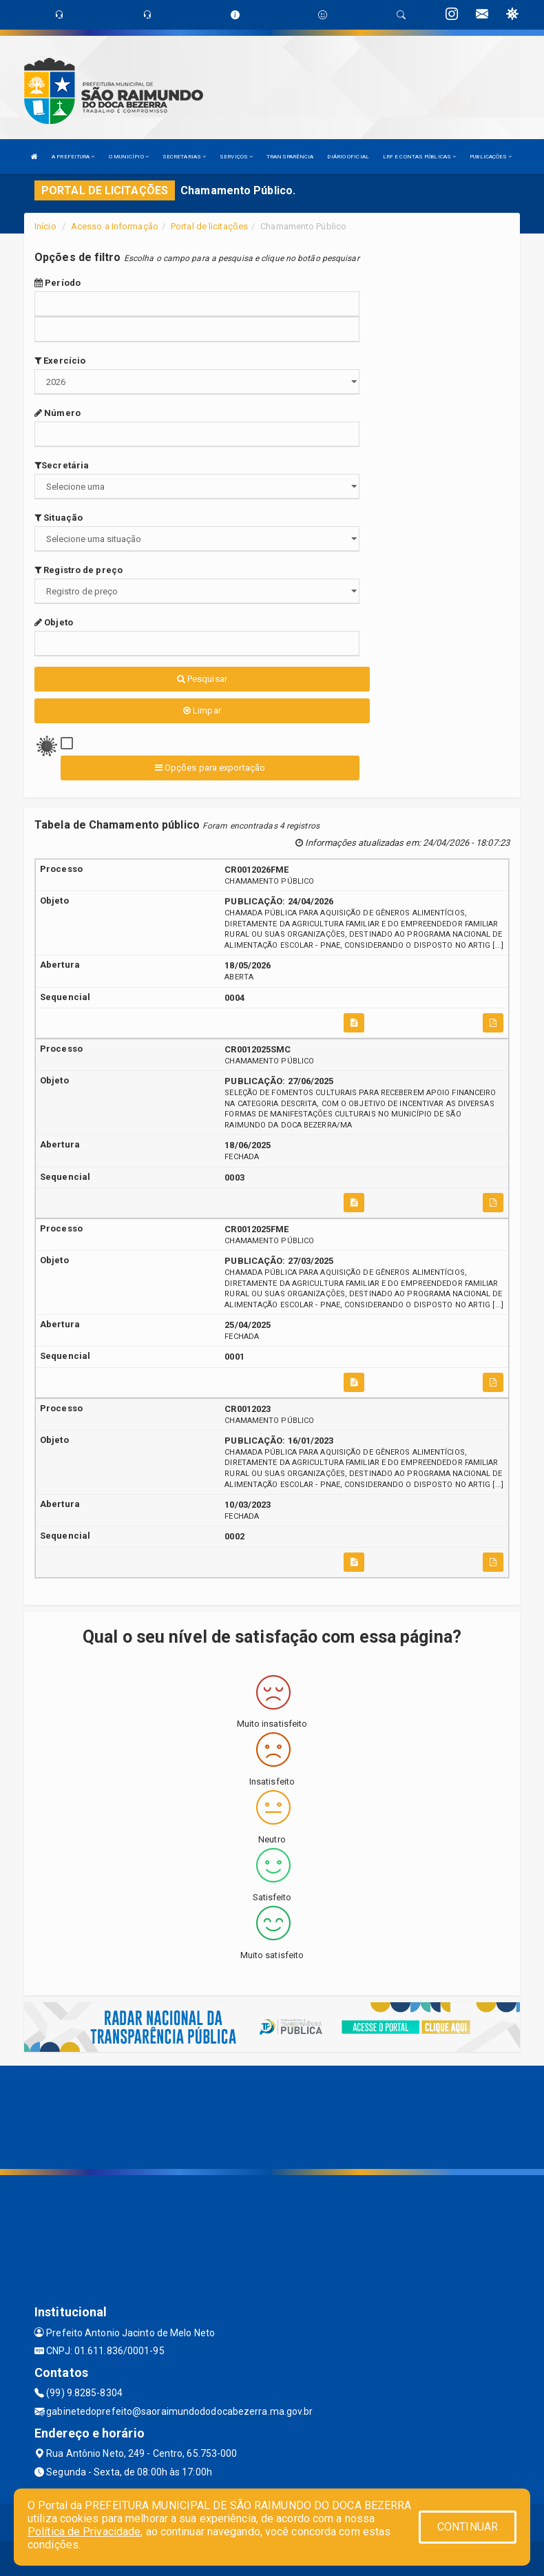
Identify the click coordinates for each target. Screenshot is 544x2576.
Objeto (53, 622)
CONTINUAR (467, 2526)
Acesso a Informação (114, 226)
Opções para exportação (210, 767)
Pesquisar (202, 679)
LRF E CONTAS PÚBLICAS (419, 157)
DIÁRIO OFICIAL (347, 157)
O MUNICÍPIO (129, 157)
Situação (58, 517)
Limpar (202, 710)
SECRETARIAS (184, 157)
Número (57, 413)
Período (57, 283)
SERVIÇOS (236, 157)
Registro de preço (78, 570)
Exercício (59, 360)
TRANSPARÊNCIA (289, 157)
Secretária (61, 465)
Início (45, 226)
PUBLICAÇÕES (491, 157)
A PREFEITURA (73, 157)
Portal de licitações (209, 226)
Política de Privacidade (84, 2531)
